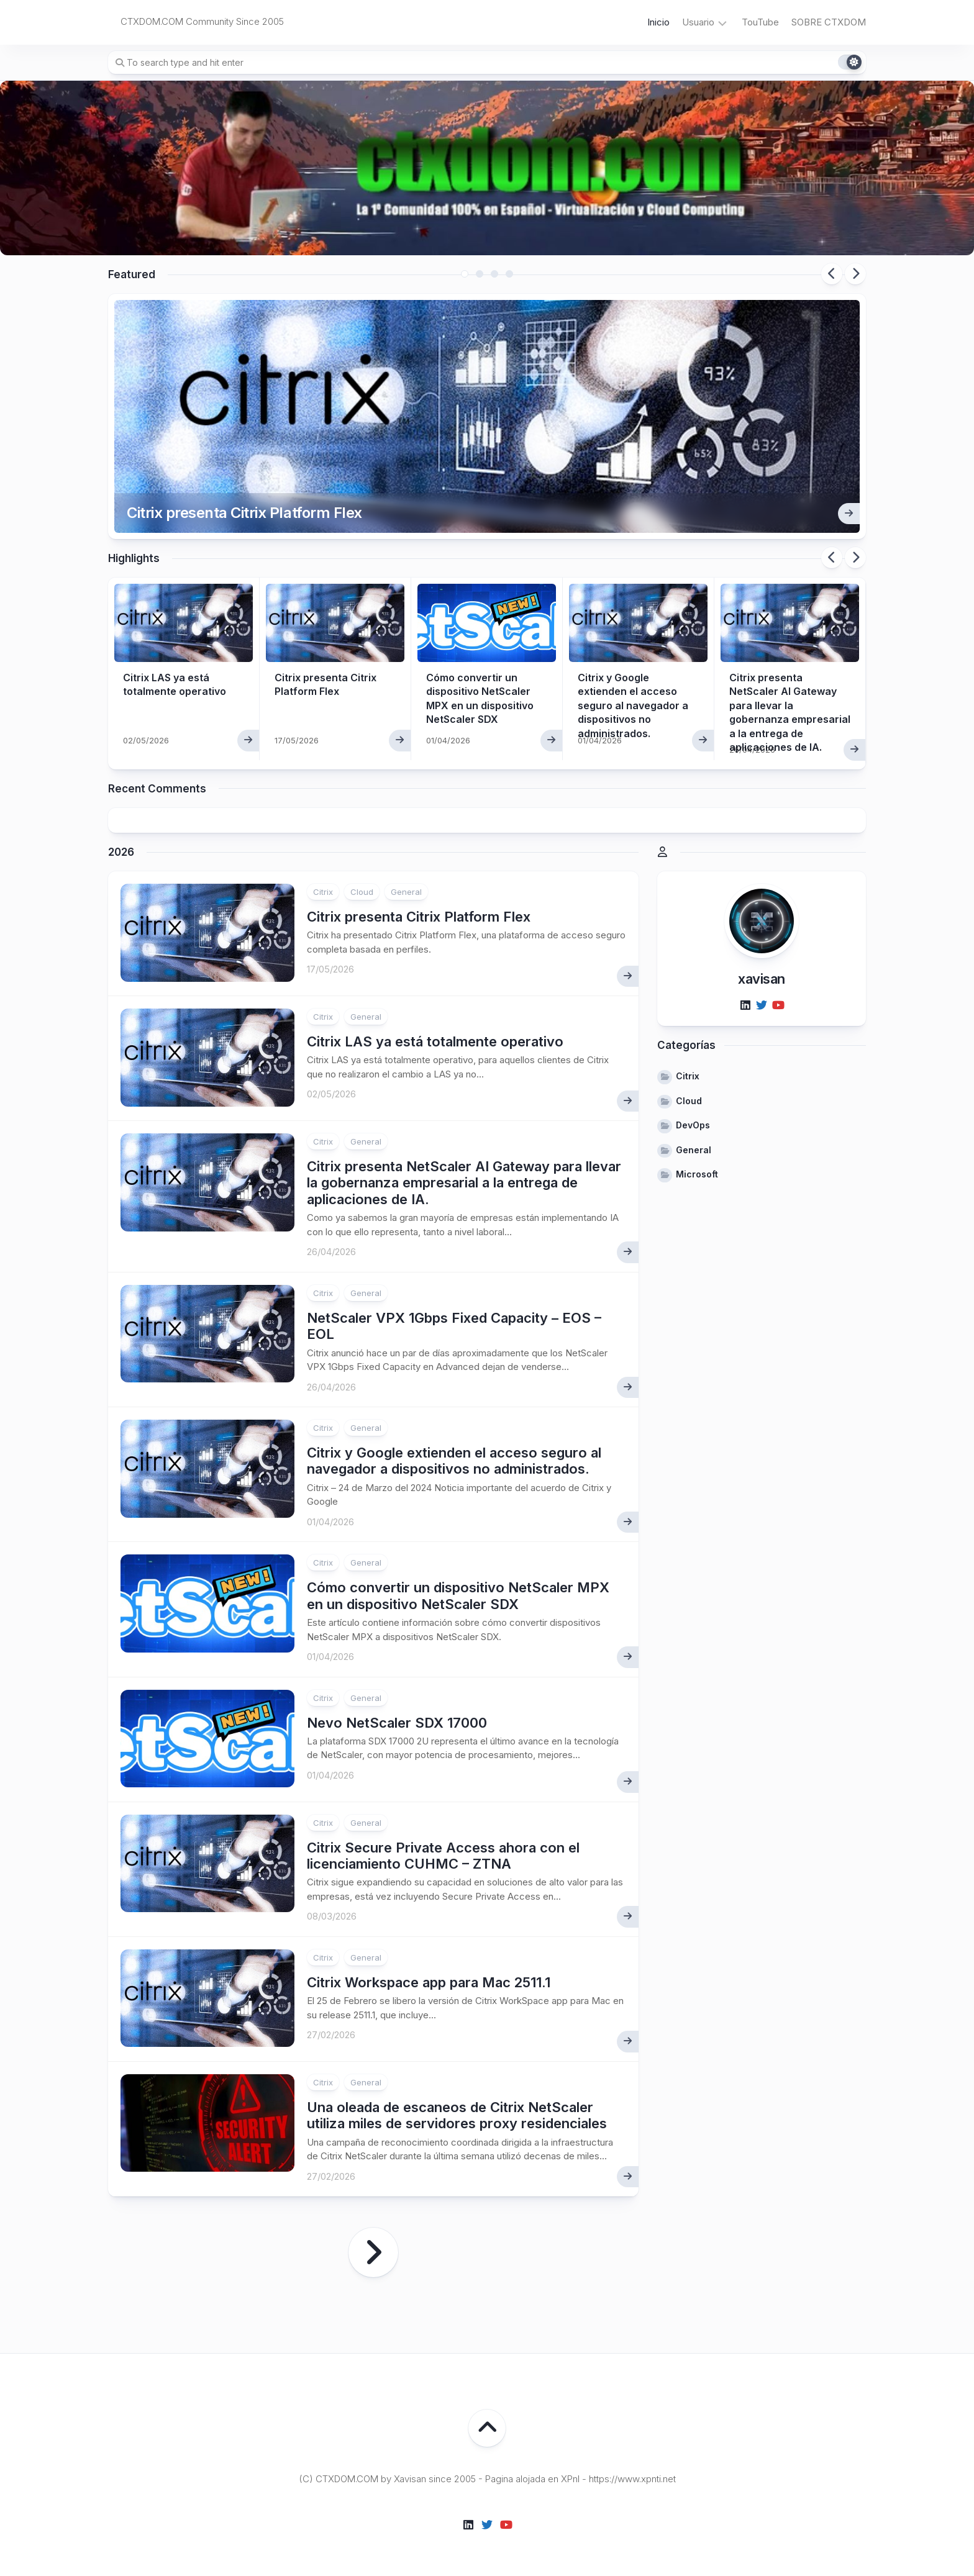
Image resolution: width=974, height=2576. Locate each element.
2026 (121, 852)
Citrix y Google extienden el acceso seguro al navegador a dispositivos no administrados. (633, 705)
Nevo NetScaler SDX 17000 (397, 1723)
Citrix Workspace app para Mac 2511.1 (428, 1982)
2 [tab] (479, 274)
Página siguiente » (373, 2252)
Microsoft (697, 1174)
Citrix (323, 892)
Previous (831, 273)
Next (855, 273)
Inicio (658, 22)
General (406, 892)
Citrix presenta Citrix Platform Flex (244, 513)
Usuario (698, 22)
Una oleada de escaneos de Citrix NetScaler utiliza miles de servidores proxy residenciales (457, 2115)
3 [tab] (494, 274)
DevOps (693, 1125)
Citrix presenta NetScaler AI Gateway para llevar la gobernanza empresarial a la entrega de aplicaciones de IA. (464, 1182)
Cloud (361, 892)
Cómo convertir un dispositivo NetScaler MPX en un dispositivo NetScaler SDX (458, 1595)
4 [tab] (509, 274)
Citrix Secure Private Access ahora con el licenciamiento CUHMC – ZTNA (443, 1855)
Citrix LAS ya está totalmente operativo (435, 1041)
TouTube (760, 22)
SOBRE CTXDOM (828, 22)
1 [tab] (464, 274)
